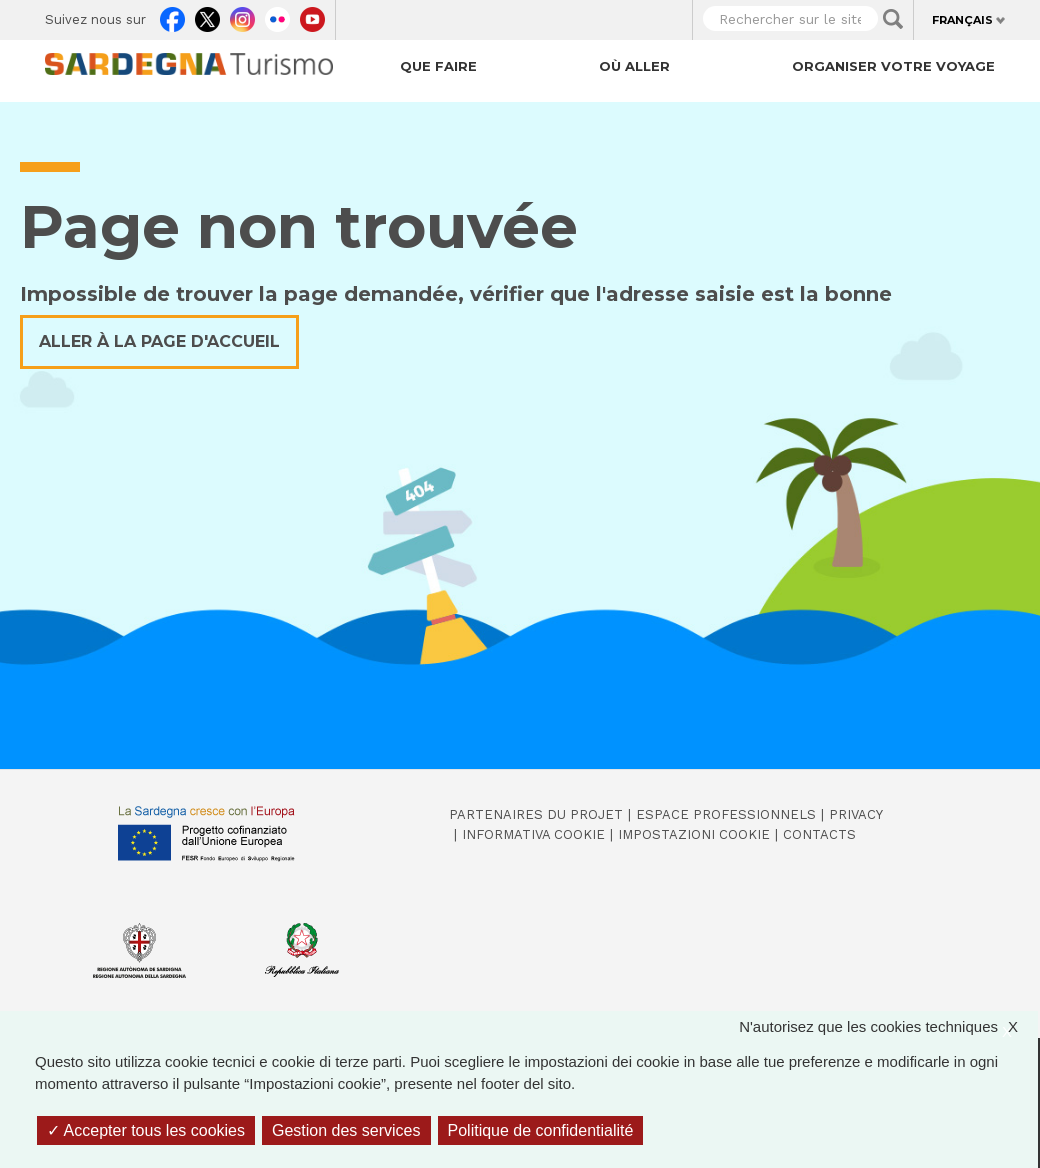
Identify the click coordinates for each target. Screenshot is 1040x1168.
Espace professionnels (726, 814)
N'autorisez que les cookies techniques (888, 1027)
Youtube (312, 16)
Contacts (819, 834)
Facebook (172, 16)
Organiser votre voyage (893, 66)
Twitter (207, 16)
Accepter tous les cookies (146, 1130)
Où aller (634, 66)
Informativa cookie (533, 834)
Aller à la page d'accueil (159, 341)
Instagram (242, 16)
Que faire (438, 66)
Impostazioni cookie (694, 834)
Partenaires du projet (536, 814)
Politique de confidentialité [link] (541, 1130)
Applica (893, 19)
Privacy (856, 814)
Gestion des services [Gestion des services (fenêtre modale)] (346, 1130)
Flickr (277, 16)
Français (962, 20)
